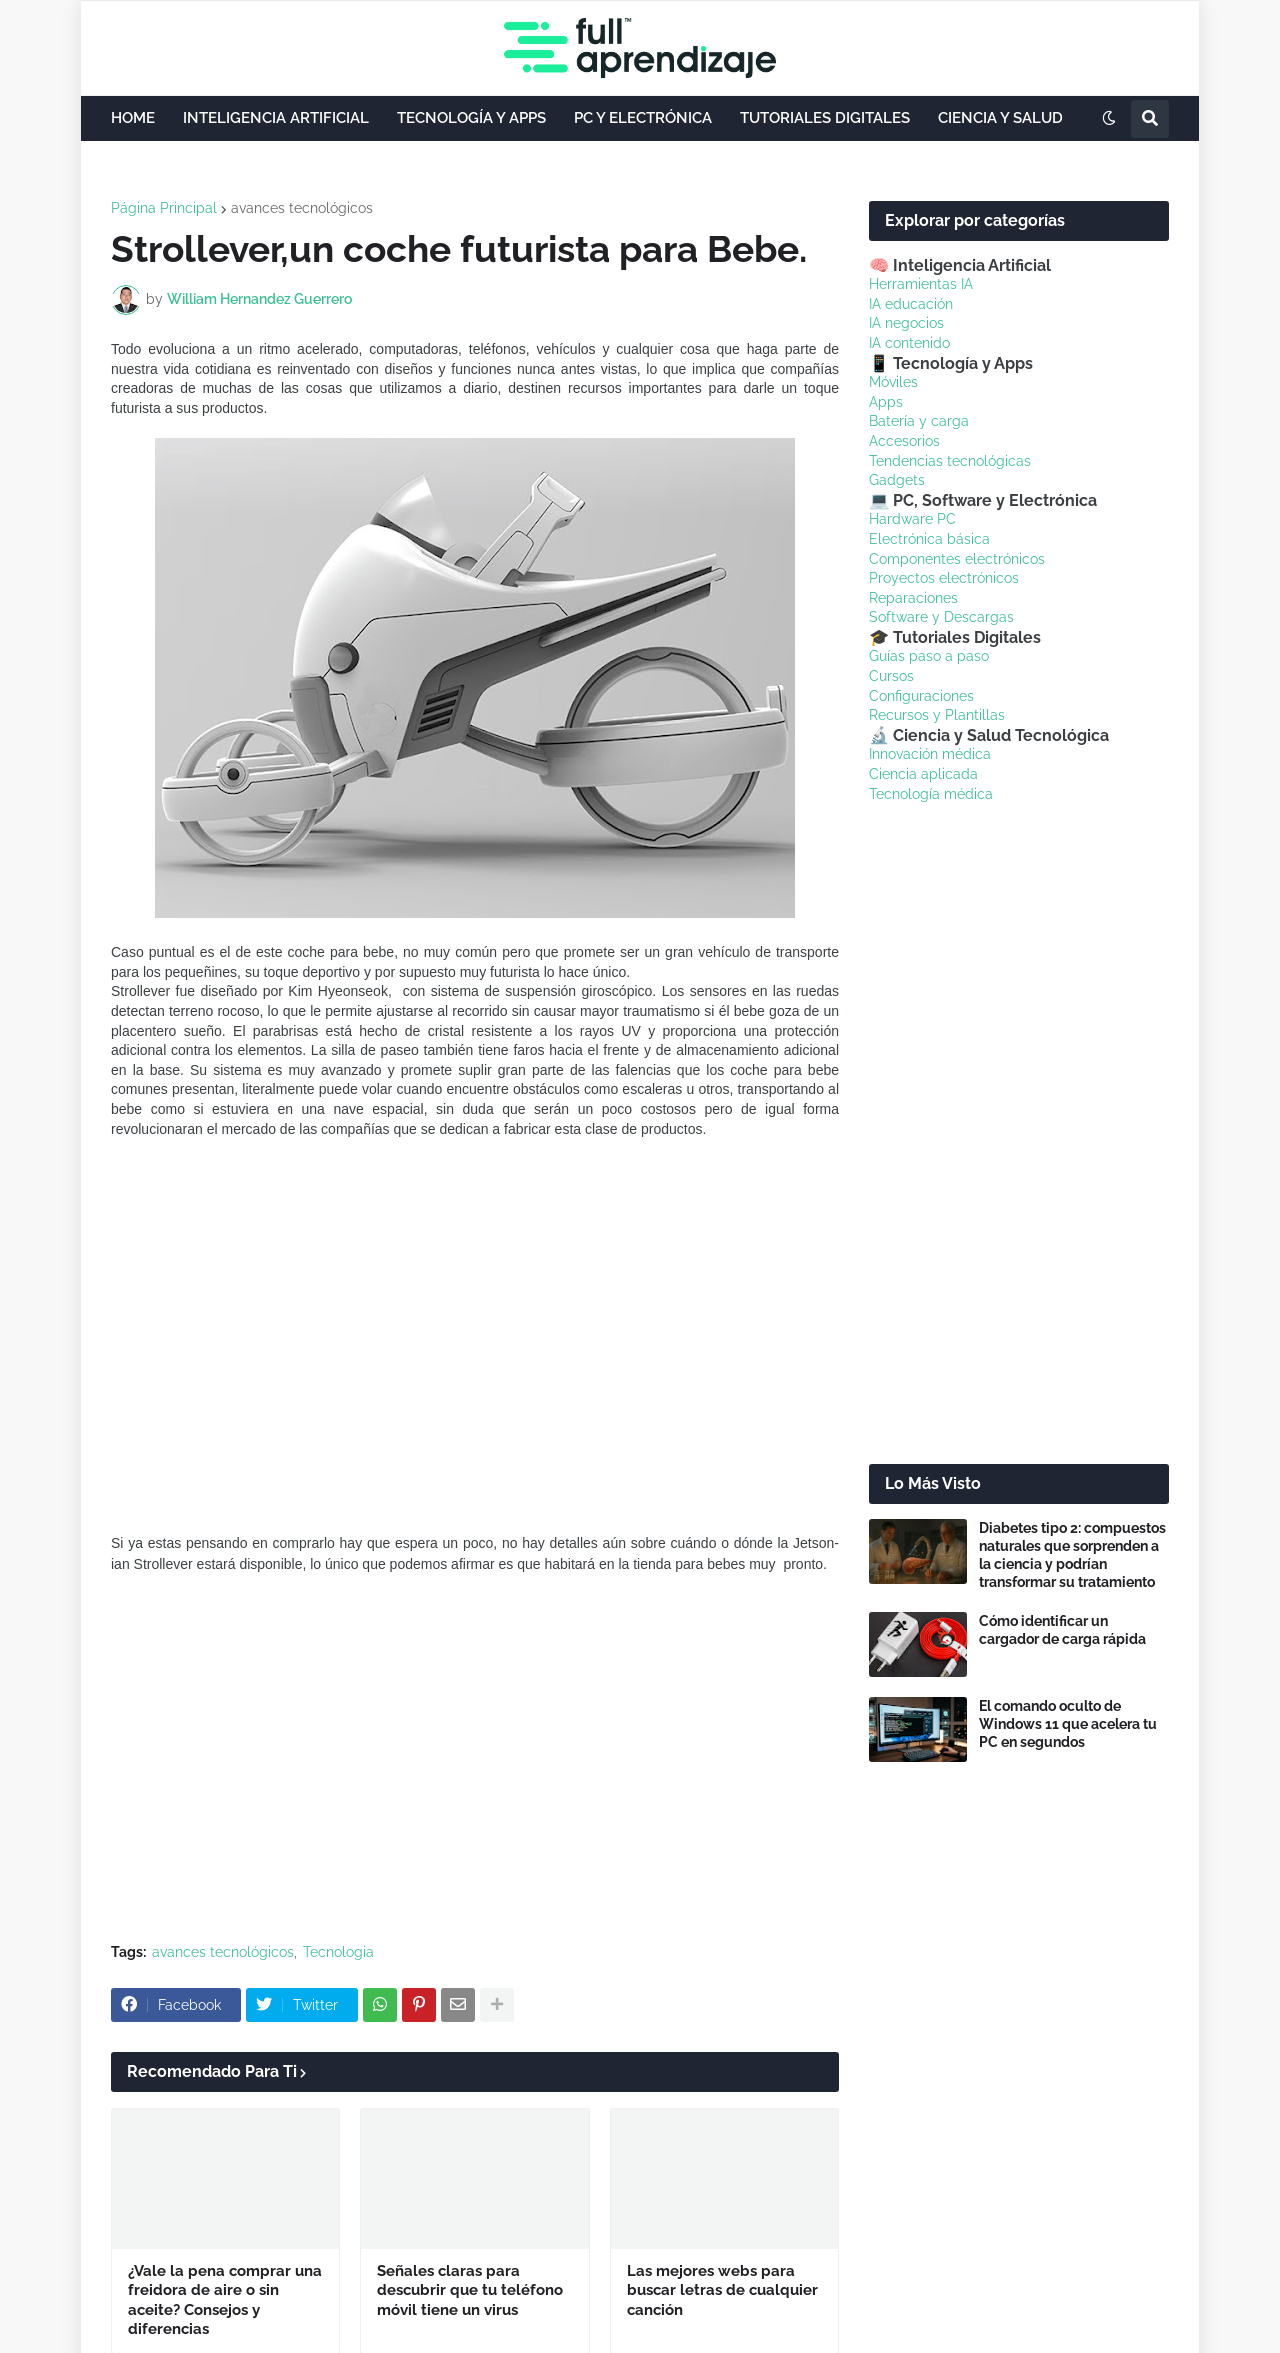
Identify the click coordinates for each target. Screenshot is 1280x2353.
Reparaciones (913, 598)
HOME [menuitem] (133, 118)
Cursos (891, 676)
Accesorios (904, 441)
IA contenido (909, 343)
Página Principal (164, 208)
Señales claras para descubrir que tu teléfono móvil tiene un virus (470, 2290)
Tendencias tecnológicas (950, 461)
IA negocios (906, 323)
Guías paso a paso (929, 656)
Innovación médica (930, 754)
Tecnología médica (931, 794)
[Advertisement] (475, 1778)
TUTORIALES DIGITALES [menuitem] (825, 118)
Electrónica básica (929, 539)
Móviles (893, 382)
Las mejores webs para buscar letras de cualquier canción (722, 2290)
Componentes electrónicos (957, 559)
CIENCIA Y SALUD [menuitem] (1000, 118)
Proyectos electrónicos (944, 578)
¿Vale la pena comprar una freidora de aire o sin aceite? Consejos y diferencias (225, 2300)
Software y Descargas (941, 617)
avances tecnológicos (302, 208)
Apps (886, 402)
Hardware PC (912, 519)
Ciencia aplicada (923, 774)
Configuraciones (921, 696)
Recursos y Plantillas (937, 715)
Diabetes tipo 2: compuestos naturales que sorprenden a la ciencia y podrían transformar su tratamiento (1072, 1555)
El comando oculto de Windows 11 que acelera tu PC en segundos (1068, 1724)
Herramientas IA (921, 284)
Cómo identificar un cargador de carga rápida (1062, 1630)
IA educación (911, 304)
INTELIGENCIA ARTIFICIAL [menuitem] (276, 118)
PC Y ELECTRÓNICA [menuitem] (643, 118)
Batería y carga (919, 421)
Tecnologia (338, 1952)
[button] (1109, 119)
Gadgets (897, 480)
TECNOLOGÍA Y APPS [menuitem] (471, 118)
